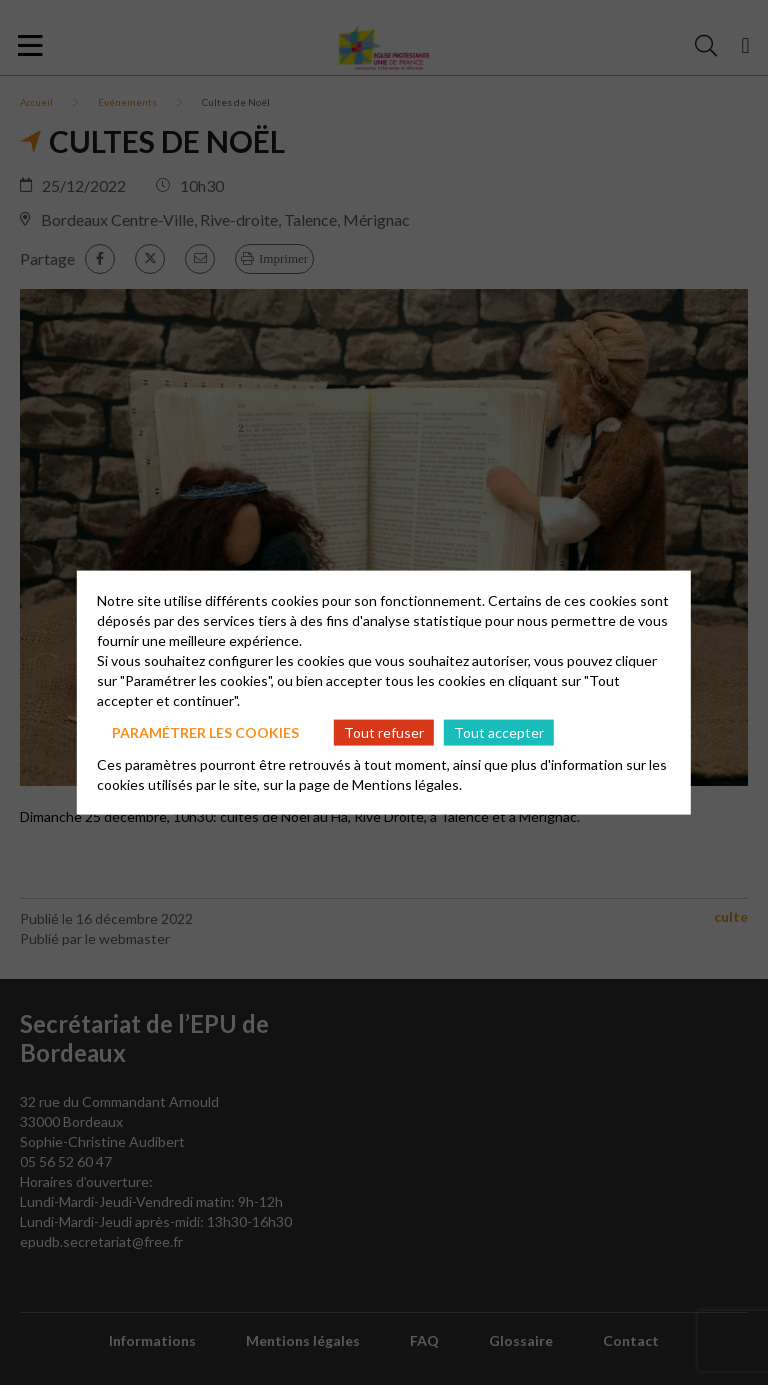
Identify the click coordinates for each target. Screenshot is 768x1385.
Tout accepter (499, 731)
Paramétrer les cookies (205, 731)
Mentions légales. (407, 784)
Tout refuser (384, 731)
